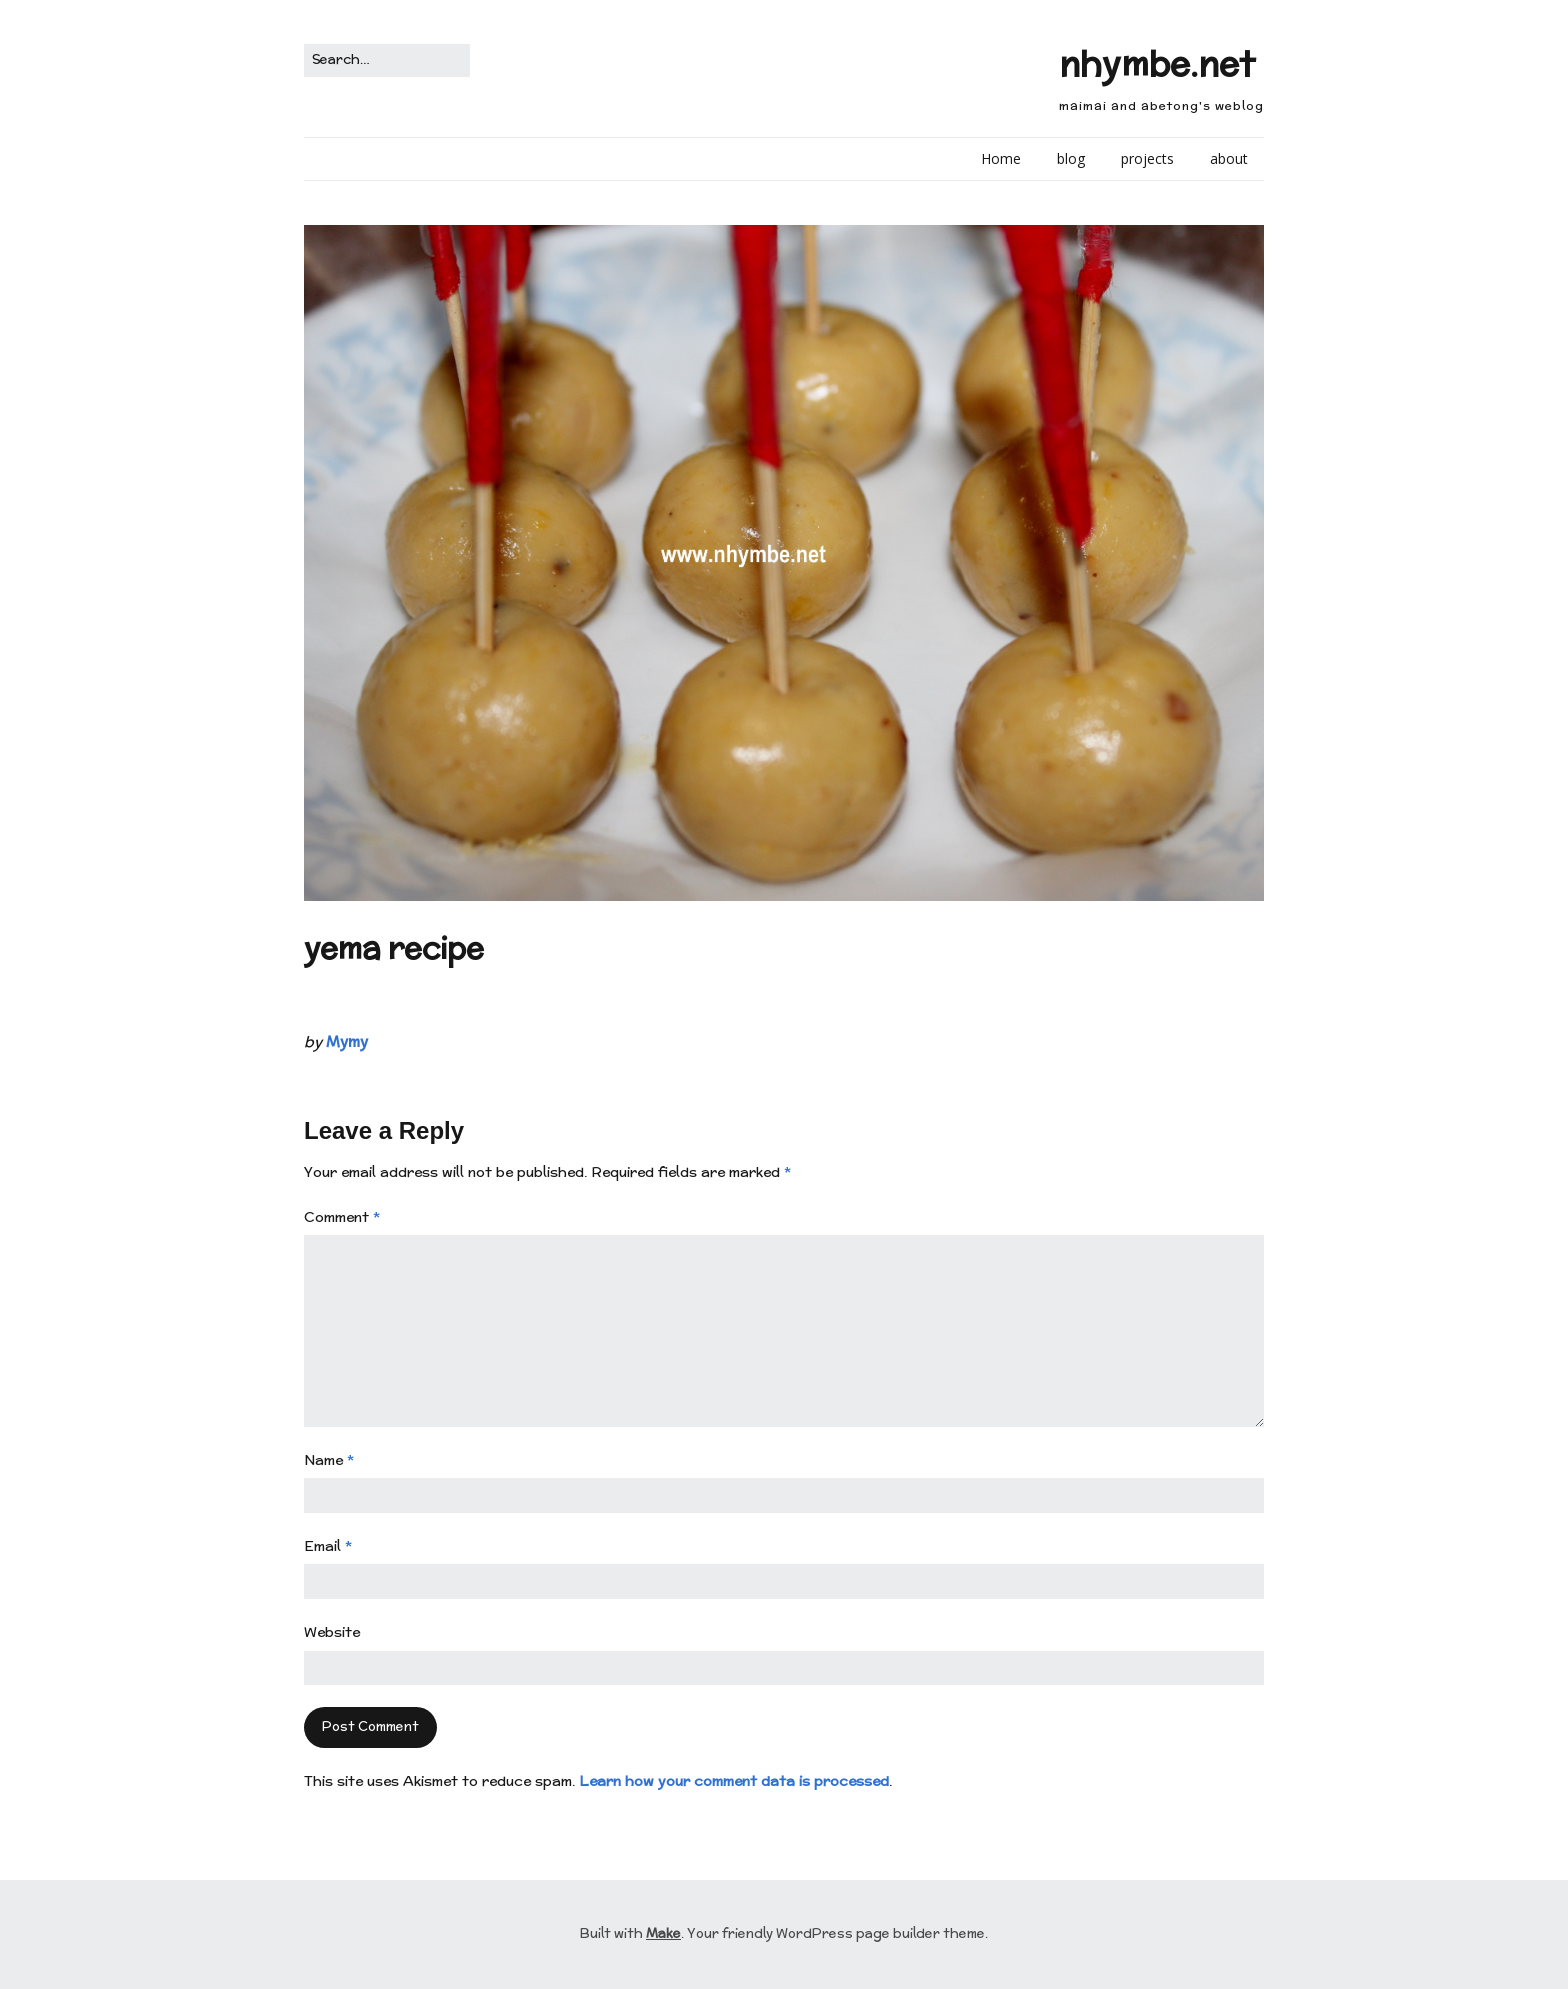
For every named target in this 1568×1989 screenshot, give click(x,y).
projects (1147, 158)
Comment (342, 1217)
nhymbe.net (1157, 63)
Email (328, 1546)
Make (663, 1933)
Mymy (347, 1041)
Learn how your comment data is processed (734, 1781)
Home (1001, 158)
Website (332, 1632)
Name (329, 1460)
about (1229, 158)
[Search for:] (387, 60)
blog (1071, 158)
